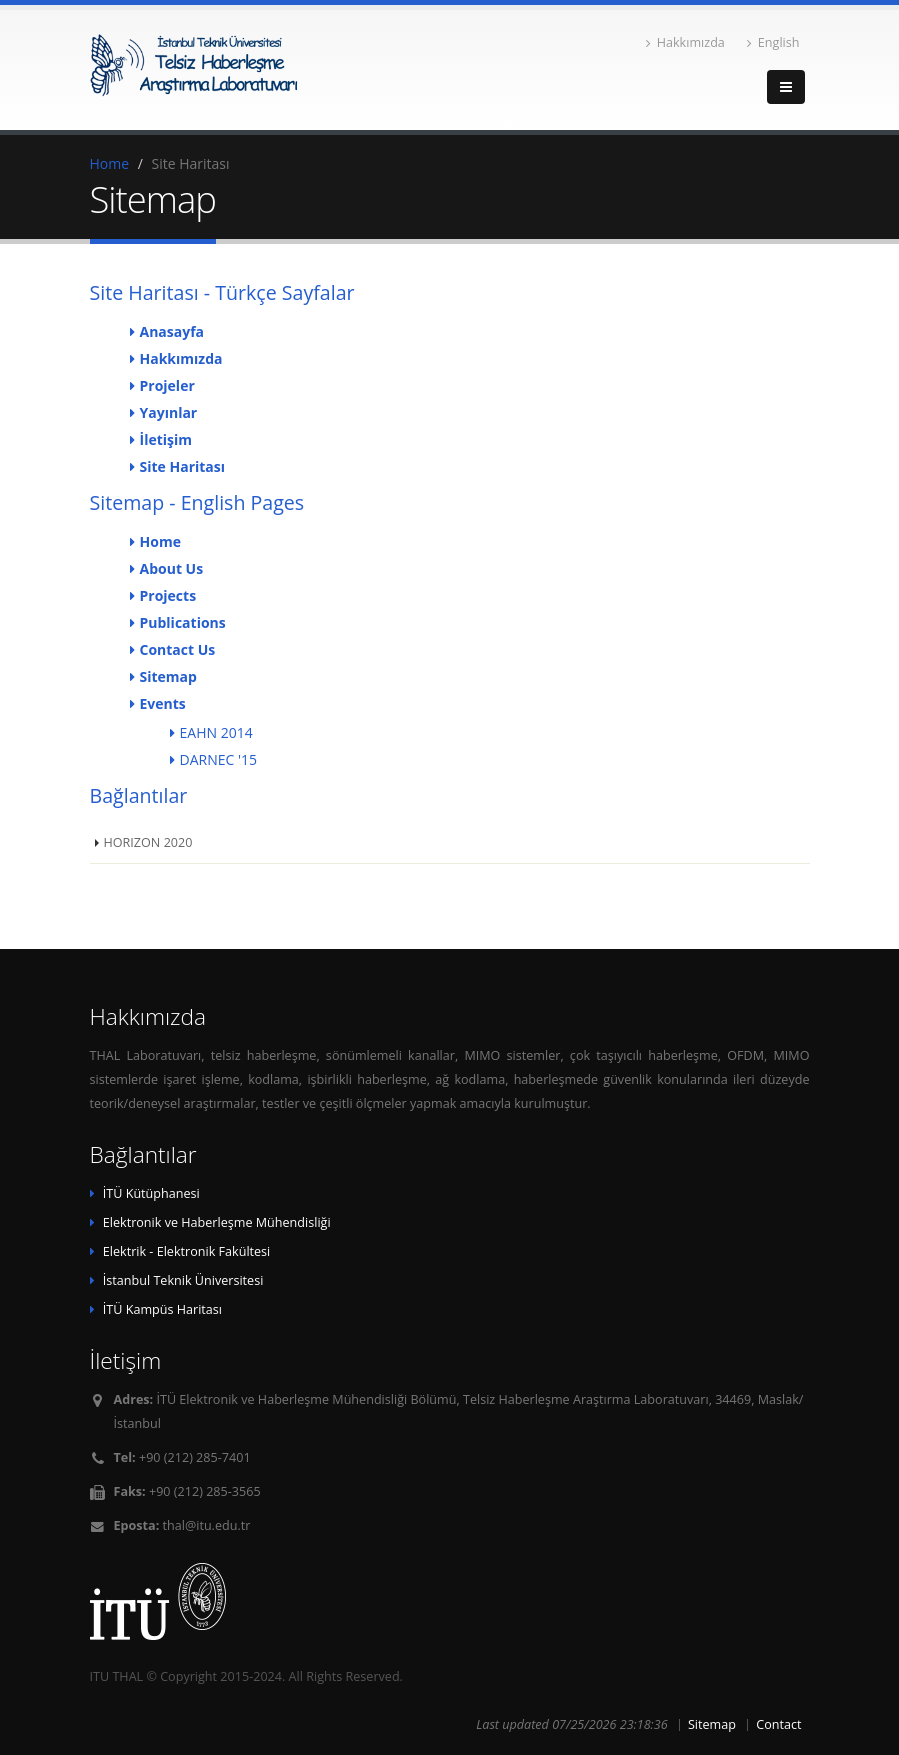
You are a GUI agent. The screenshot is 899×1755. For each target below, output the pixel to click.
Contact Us (178, 649)
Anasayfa (172, 331)
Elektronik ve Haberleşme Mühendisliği (217, 1222)
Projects (168, 595)
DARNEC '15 (219, 759)
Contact (778, 1724)
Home (110, 163)
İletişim (166, 439)
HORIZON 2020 (148, 842)
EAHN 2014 (216, 732)
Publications (183, 622)
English (773, 42)
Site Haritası (183, 466)
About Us (172, 568)
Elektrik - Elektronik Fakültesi (187, 1251)
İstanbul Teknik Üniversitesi (183, 1280)
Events (163, 703)
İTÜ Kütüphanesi (151, 1193)
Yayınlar (169, 412)
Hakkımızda (685, 42)
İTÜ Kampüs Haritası (162, 1309)
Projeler (167, 385)
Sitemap (168, 676)
